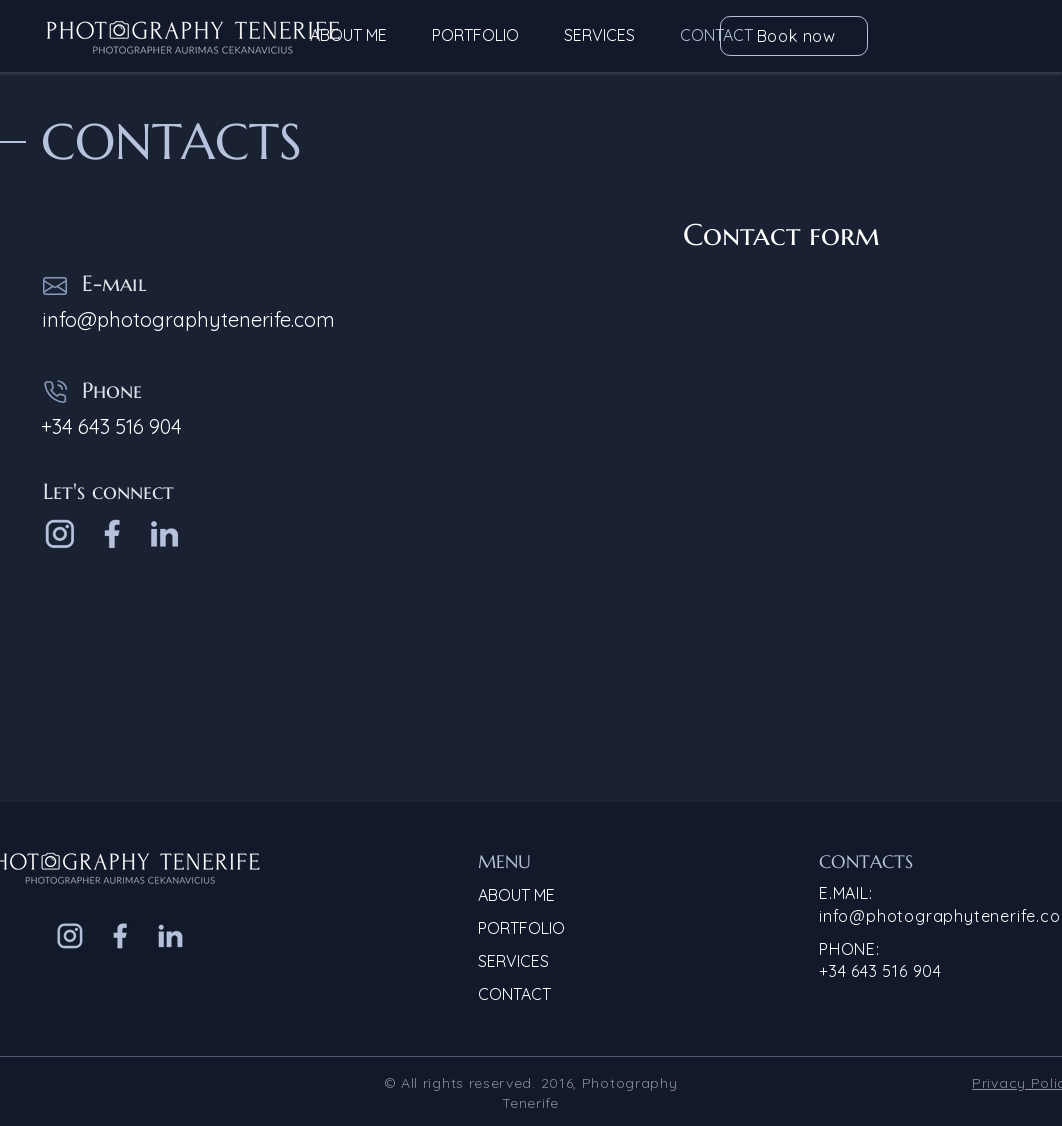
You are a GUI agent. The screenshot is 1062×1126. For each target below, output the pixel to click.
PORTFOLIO (521, 928)
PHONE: (849, 949)
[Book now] (794, 36)
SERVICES (513, 961)
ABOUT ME (516, 895)
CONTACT (514, 994)
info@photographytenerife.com (189, 319)
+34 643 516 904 (880, 971)
